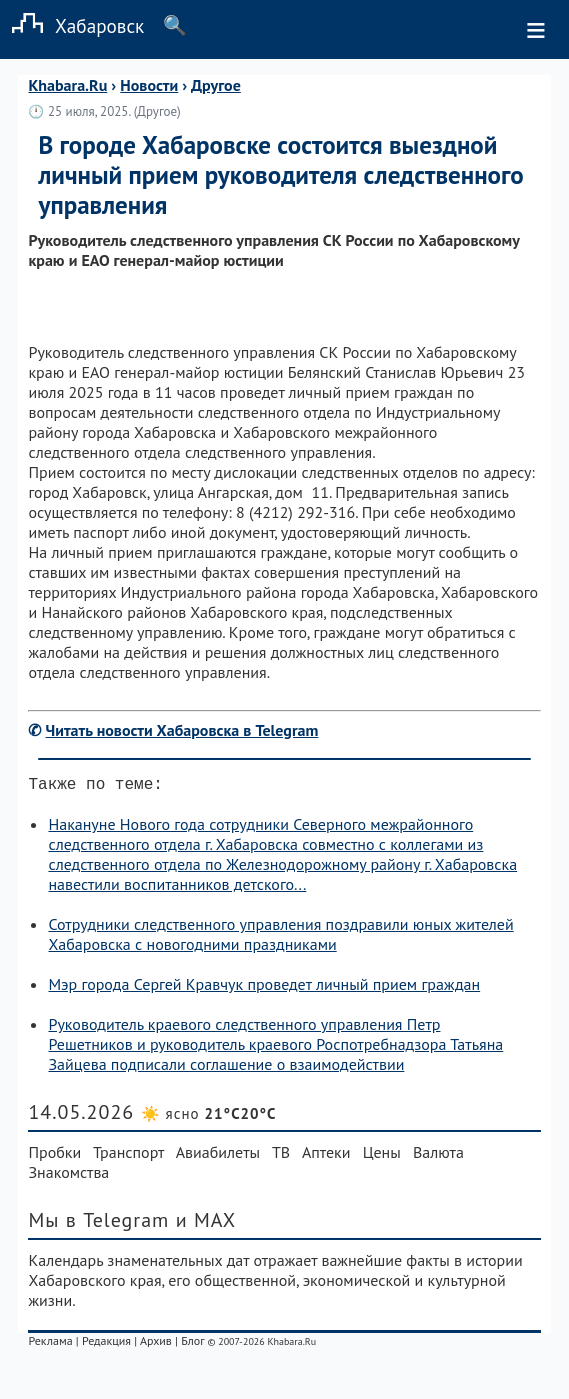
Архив (156, 1344)
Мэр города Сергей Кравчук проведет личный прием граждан (264, 988)
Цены (382, 1156)
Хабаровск (72, 25)
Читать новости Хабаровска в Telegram (182, 730)
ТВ (281, 1156)
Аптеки (326, 1156)
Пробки (54, 1156)
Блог (192, 1344)
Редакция (106, 1344)
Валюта (438, 1156)
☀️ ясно (209, 1117)
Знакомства (68, 1176)
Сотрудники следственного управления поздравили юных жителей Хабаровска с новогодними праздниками (280, 938)
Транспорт (128, 1156)
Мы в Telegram (98, 1224)
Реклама (50, 1344)
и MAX (206, 1224)
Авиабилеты (218, 1156)
